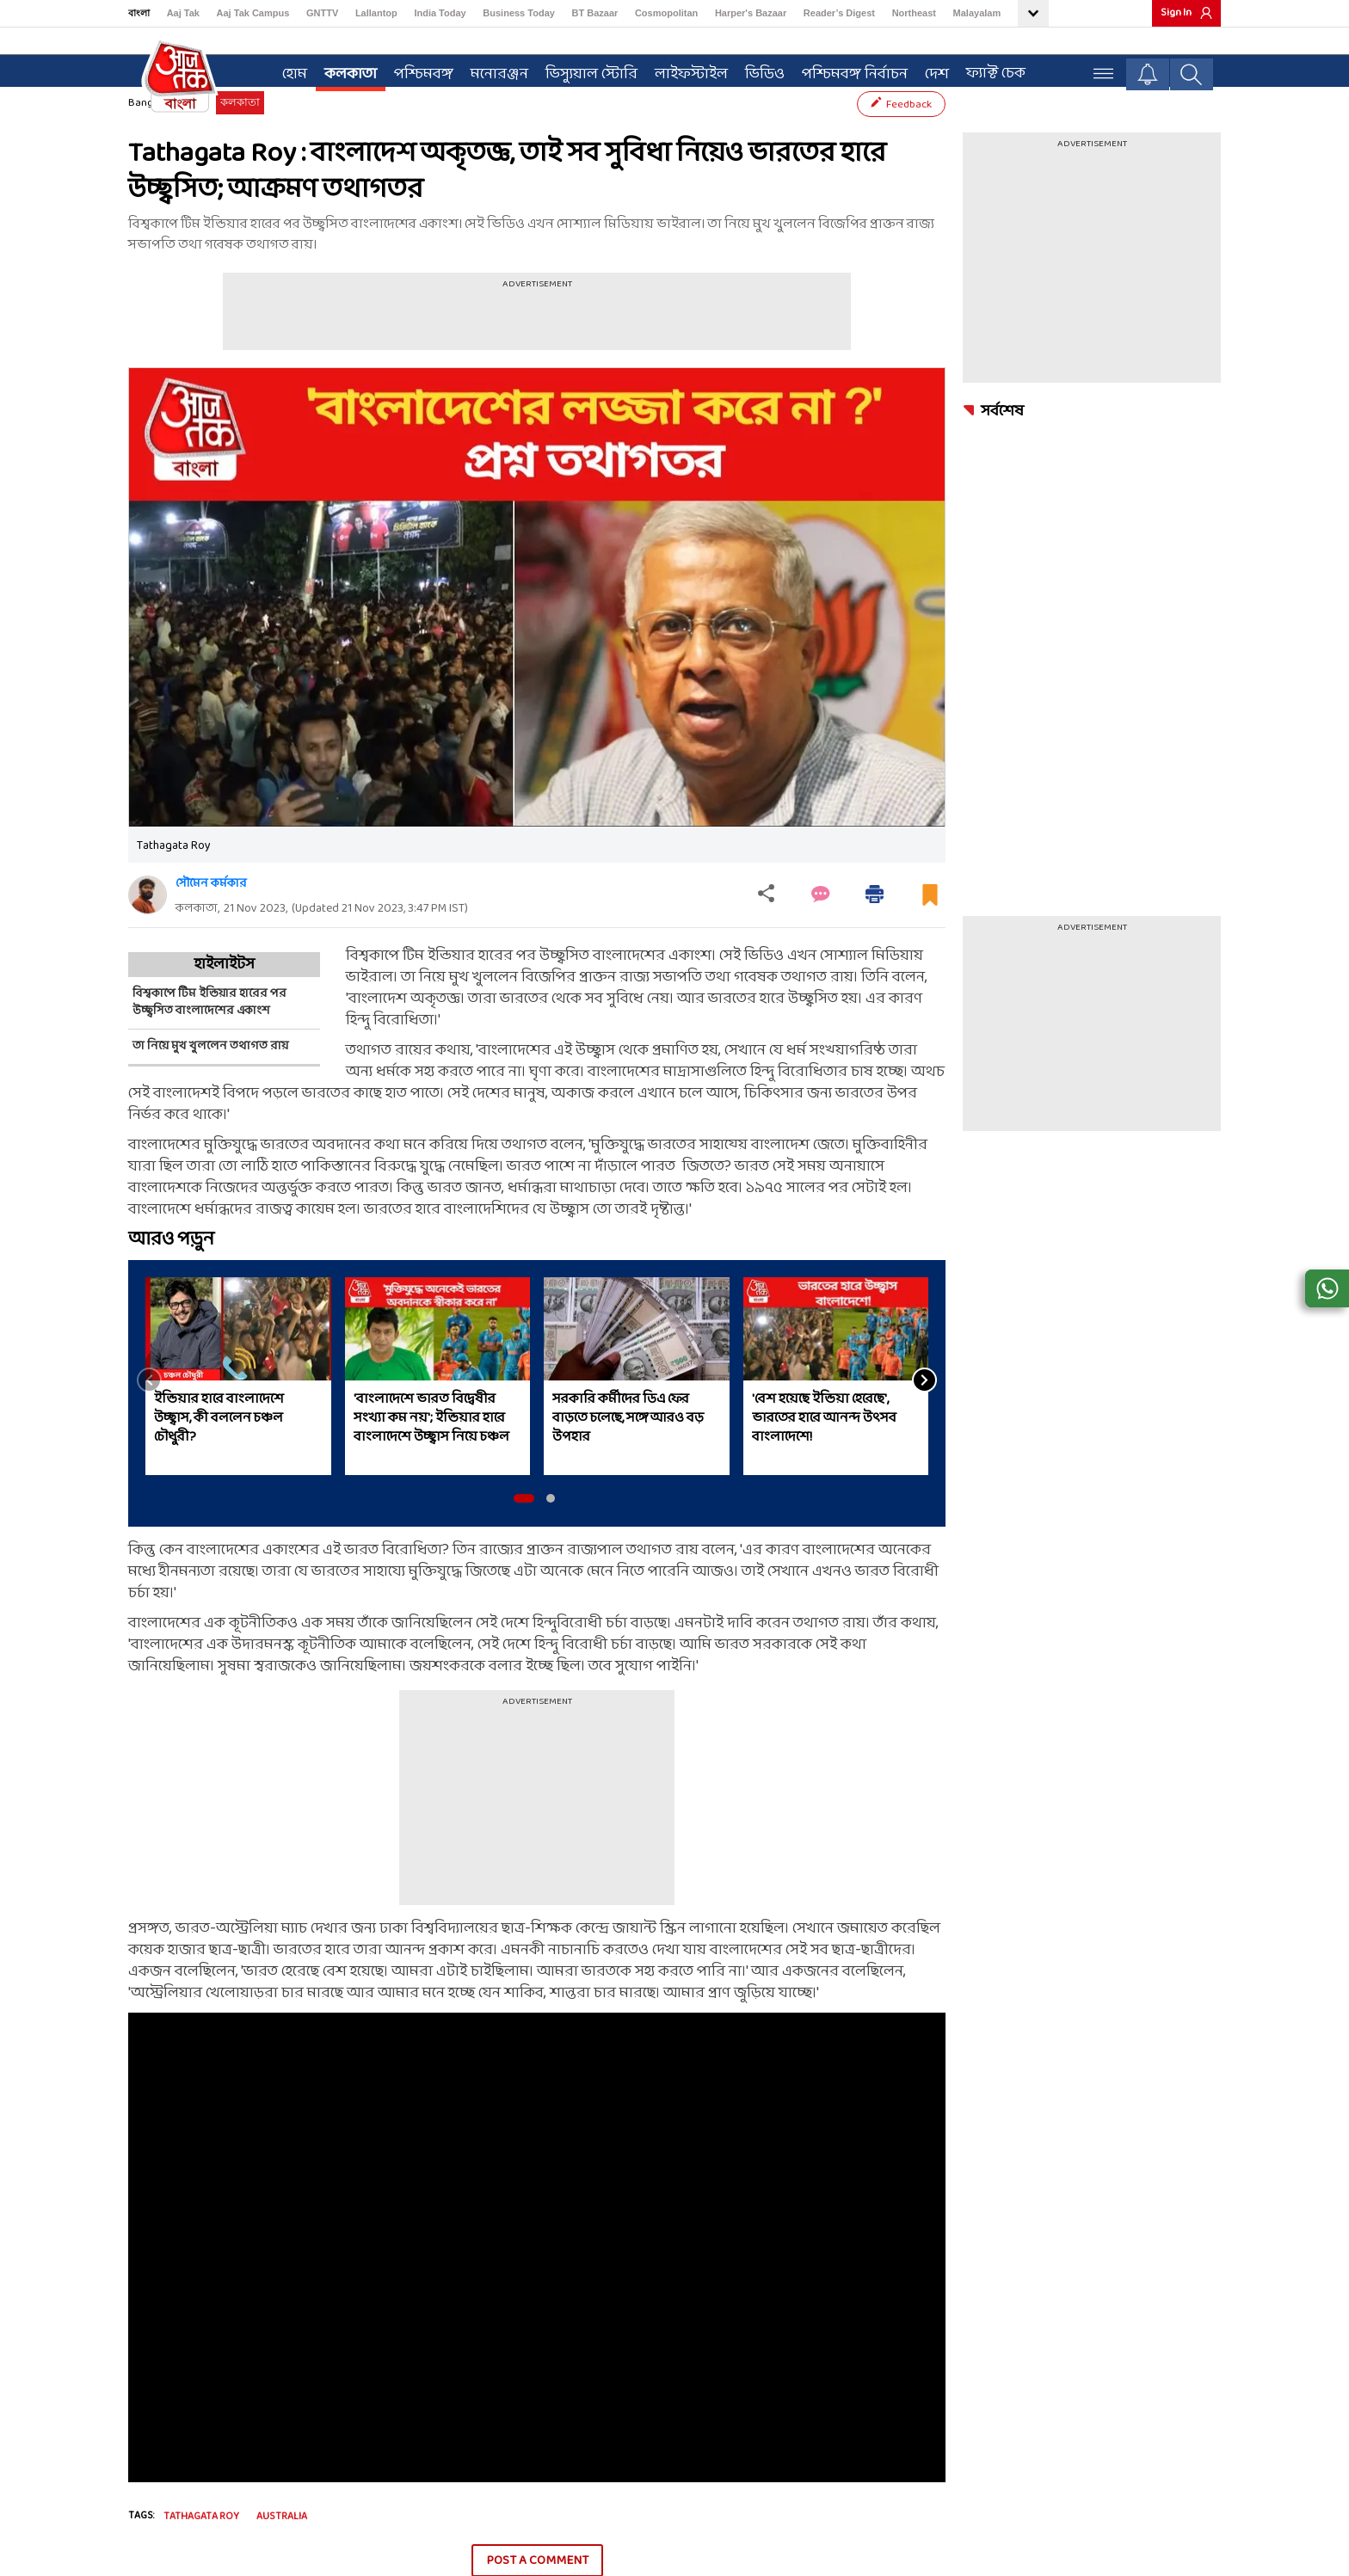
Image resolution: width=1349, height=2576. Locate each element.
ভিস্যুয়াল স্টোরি (584, 70)
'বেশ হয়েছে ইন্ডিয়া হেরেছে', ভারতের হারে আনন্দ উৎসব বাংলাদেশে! (824, 1448)
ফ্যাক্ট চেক (988, 69)
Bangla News (159, 133)
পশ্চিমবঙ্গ (416, 70)
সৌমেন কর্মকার (211, 914)
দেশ (929, 70)
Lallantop (376, 13)
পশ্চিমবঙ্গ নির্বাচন (847, 70)
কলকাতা (343, 70)
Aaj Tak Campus (253, 13)
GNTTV (322, 13)
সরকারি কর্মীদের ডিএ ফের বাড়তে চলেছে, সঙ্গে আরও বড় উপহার (628, 1448)
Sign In (1176, 13)
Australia (281, 2547)
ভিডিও (757, 70)
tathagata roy (201, 2547)
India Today (439, 13)
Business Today (519, 13)
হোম (286, 70)
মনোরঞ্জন (492, 70)
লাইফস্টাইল (683, 70)
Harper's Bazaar (750, 13)
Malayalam (977, 13)
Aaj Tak (183, 13)
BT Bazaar (595, 13)
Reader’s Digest (839, 13)
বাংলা (139, 13)
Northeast (914, 13)
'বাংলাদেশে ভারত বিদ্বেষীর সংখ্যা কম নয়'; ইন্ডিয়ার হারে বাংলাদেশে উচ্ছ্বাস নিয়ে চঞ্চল (431, 1448)
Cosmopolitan (666, 13)
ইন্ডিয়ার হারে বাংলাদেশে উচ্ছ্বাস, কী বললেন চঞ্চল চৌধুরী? (219, 1448)
